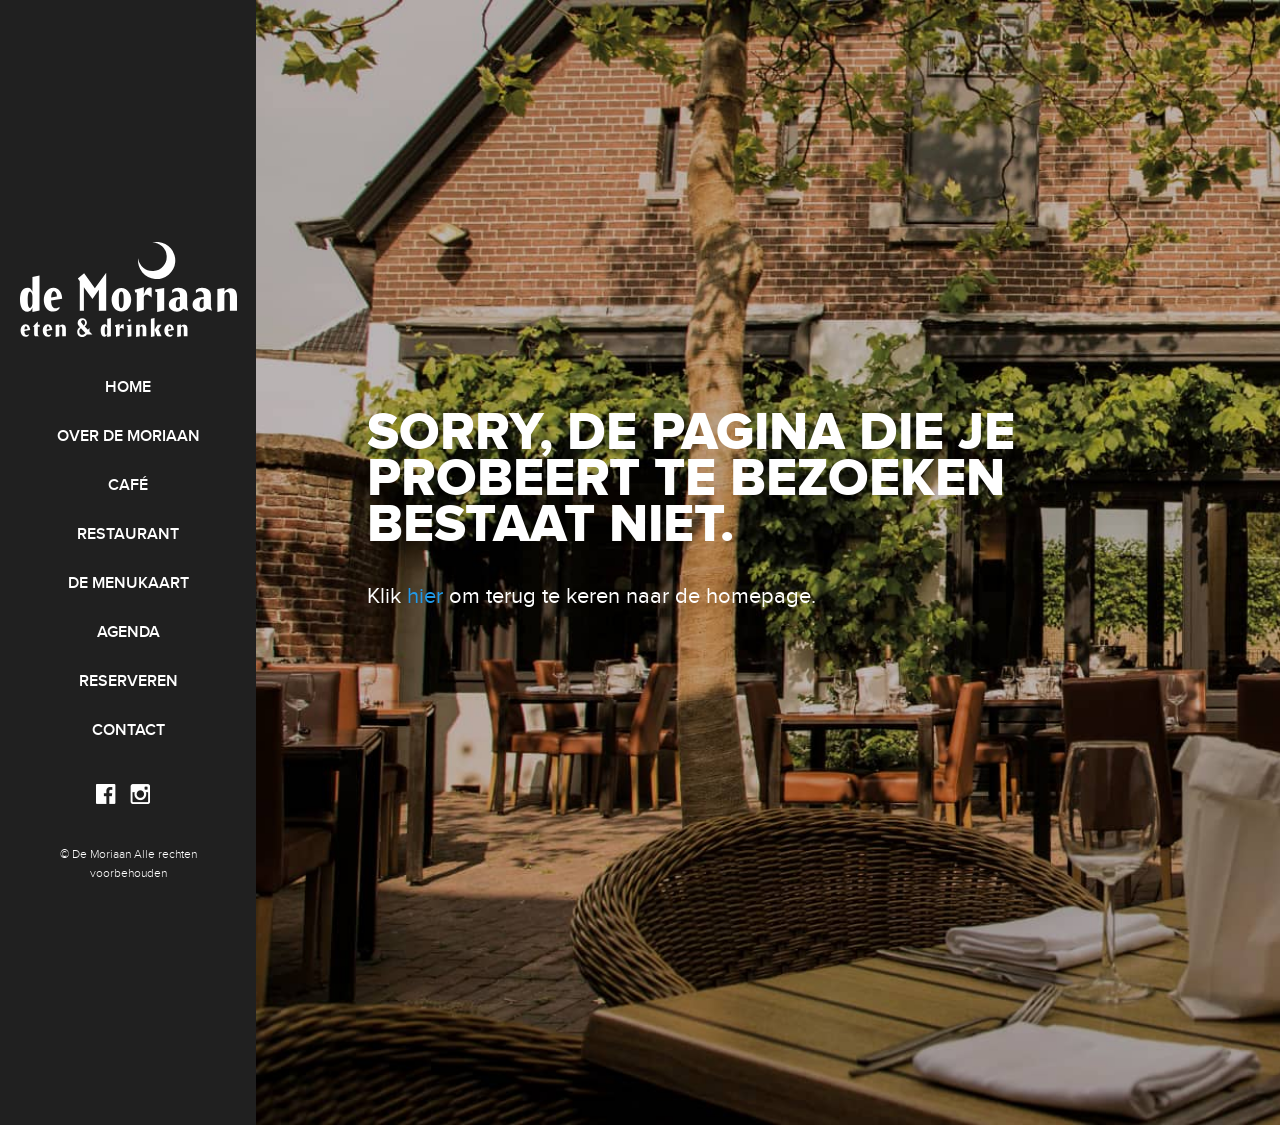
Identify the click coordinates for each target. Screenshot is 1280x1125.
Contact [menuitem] (128, 730)
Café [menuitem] (128, 485)
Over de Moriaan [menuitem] (128, 436)
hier (425, 596)
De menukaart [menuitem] (128, 583)
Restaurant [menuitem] (128, 534)
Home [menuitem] (128, 387)
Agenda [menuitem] (128, 632)
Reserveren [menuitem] (128, 681)
